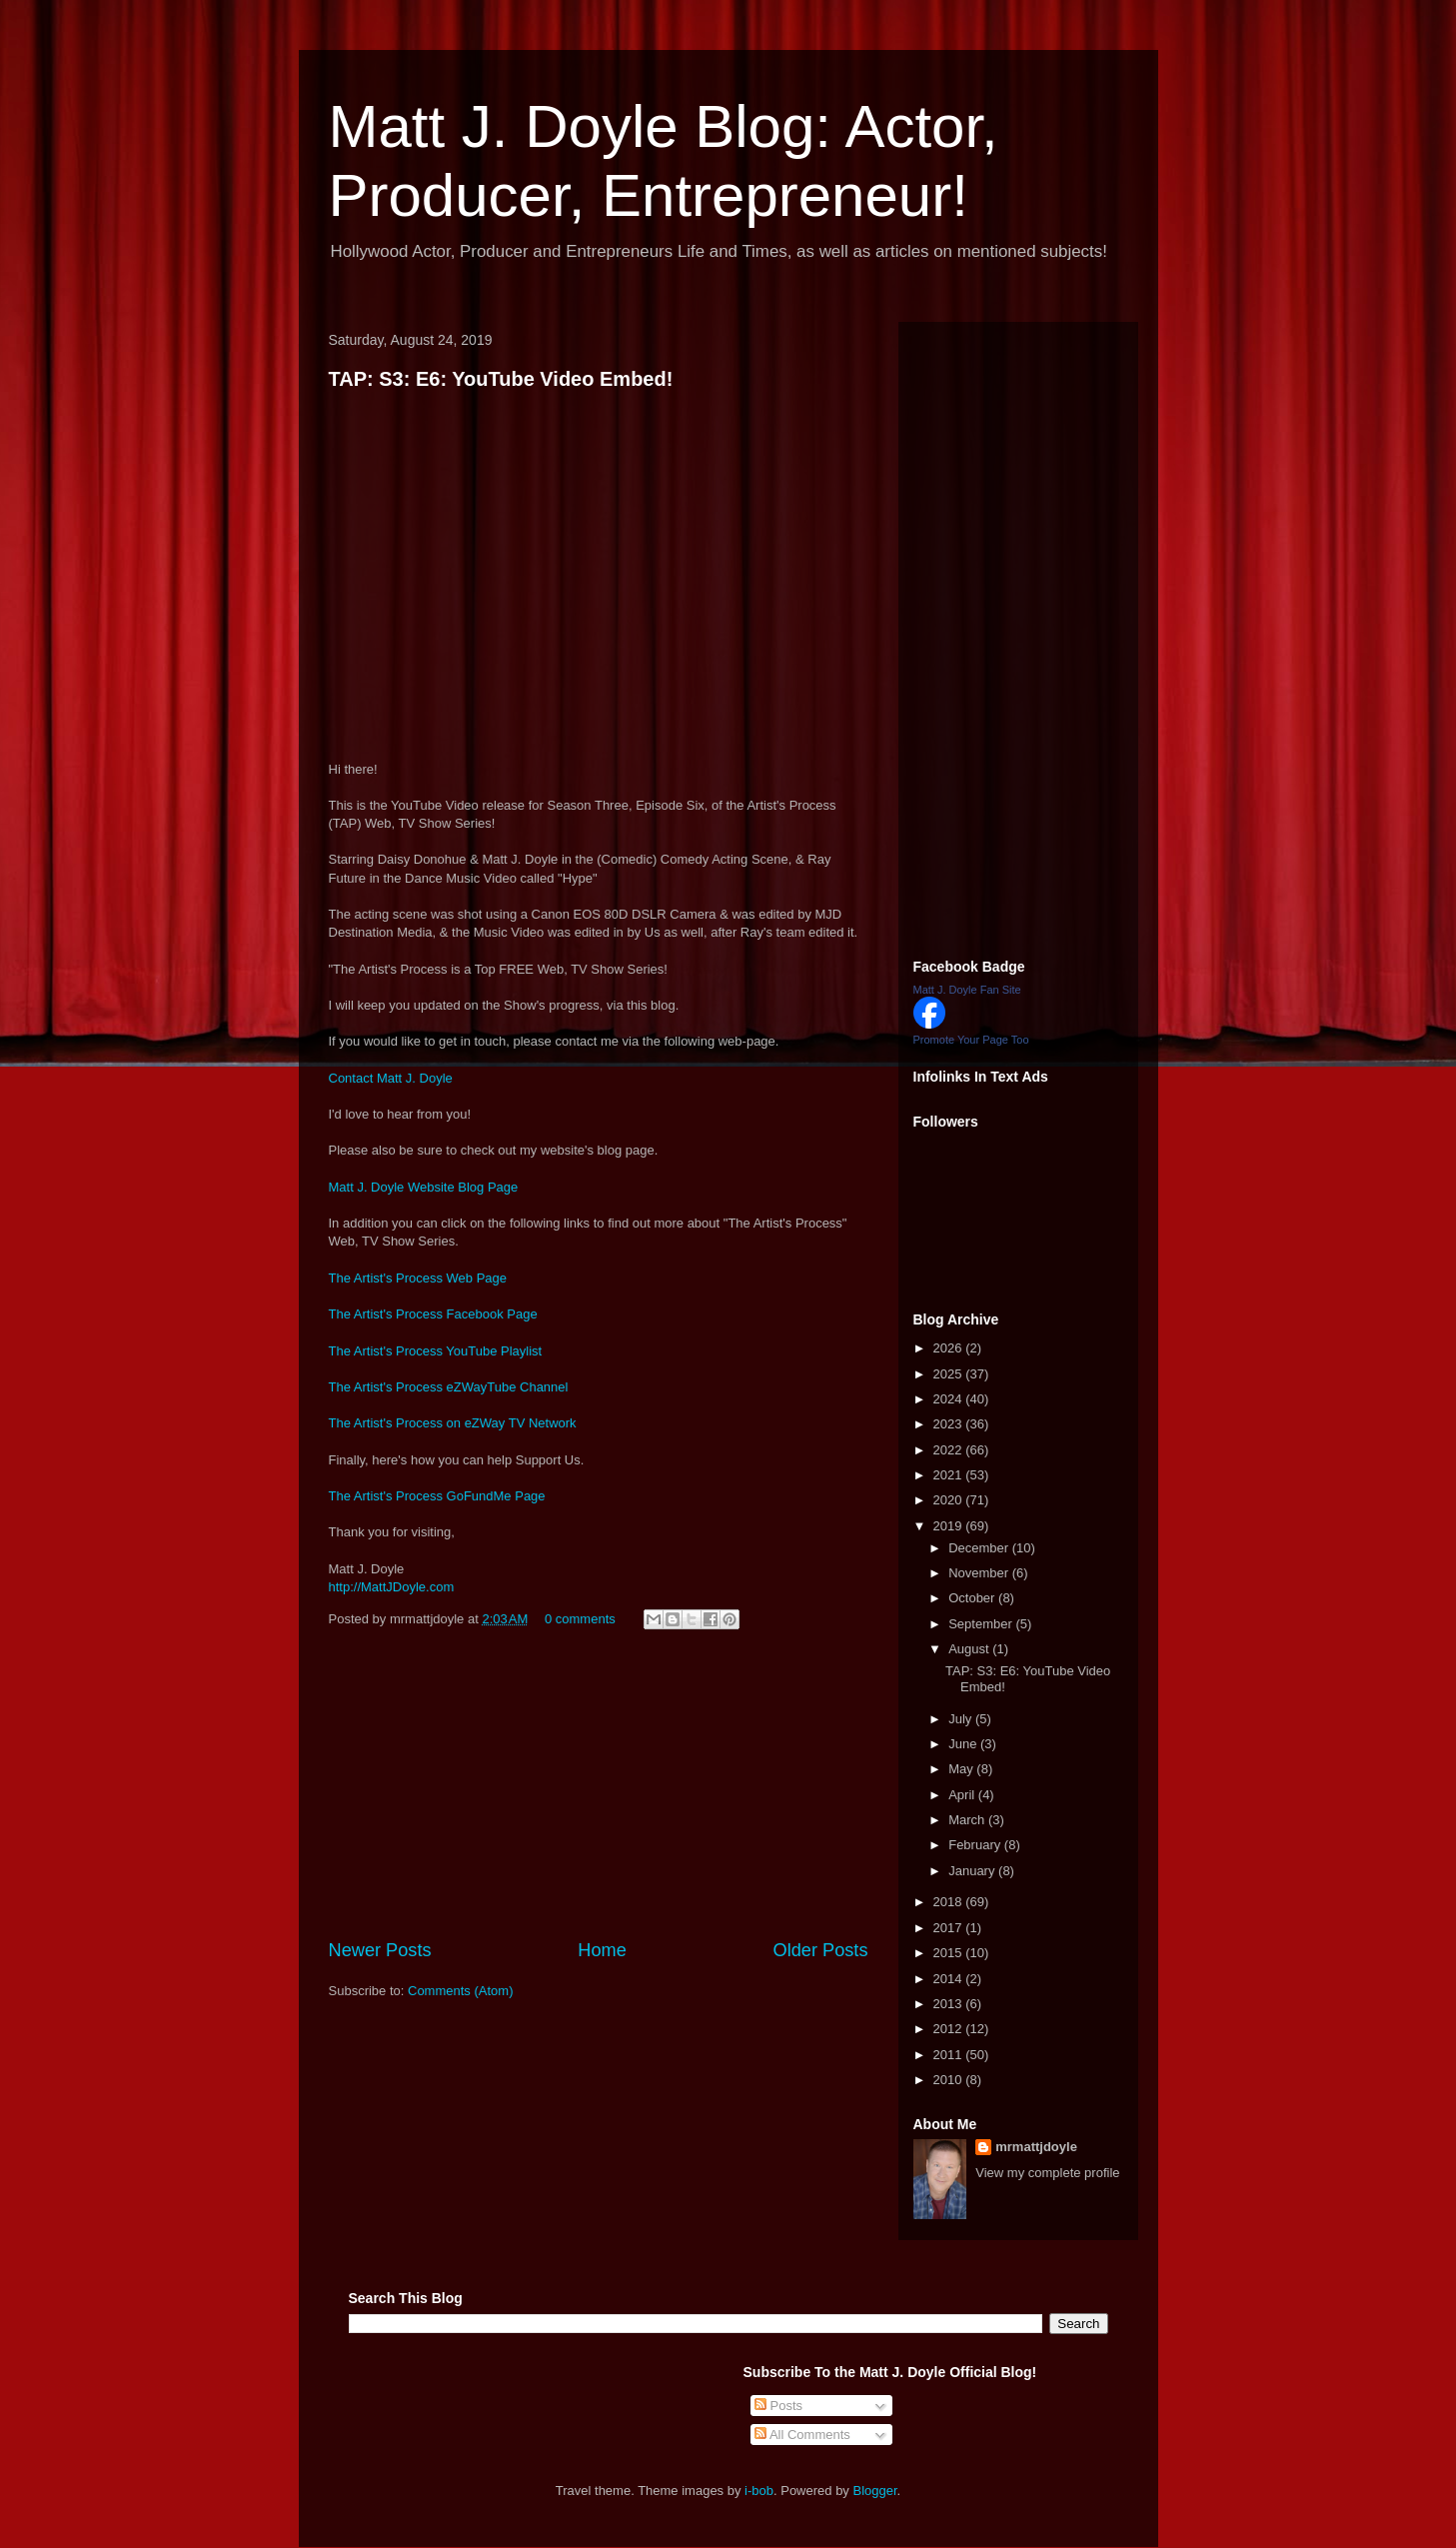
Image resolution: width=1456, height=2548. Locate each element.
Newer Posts (380, 1950)
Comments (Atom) (460, 1990)
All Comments (802, 2434)
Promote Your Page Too (971, 1040)
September (981, 1623)
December (980, 1547)
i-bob (758, 2490)
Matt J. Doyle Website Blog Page (424, 1187)
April (963, 1794)
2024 (949, 1398)
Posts (778, 2405)
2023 (949, 1423)
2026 (949, 1347)
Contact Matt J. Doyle (391, 1078)
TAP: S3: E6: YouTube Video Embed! (501, 379)
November (980, 1572)
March (968, 1819)
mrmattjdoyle (1036, 2146)
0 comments (580, 1618)
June (964, 1743)
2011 (949, 2054)
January (973, 1870)
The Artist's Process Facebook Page (433, 1313)
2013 (949, 2003)
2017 (949, 1927)
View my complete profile (1047, 2172)
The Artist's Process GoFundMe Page (437, 1495)
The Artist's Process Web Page (418, 1278)
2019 (949, 1525)
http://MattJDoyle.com (392, 1586)
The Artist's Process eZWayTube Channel (449, 1386)
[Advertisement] (598, 1787)
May (962, 1768)
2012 (949, 2028)
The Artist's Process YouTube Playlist (436, 1350)
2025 (949, 1373)
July (961, 1718)
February (976, 1844)
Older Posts (819, 1950)
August (970, 1648)
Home (602, 1950)
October (973, 1597)
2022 (949, 1449)
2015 (949, 1952)
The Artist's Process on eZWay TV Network (453, 1422)
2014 (949, 1978)
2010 (949, 2079)
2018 (949, 1901)
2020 (949, 1499)
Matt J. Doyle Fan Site (967, 990)
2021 (949, 1474)
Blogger (875, 2490)
